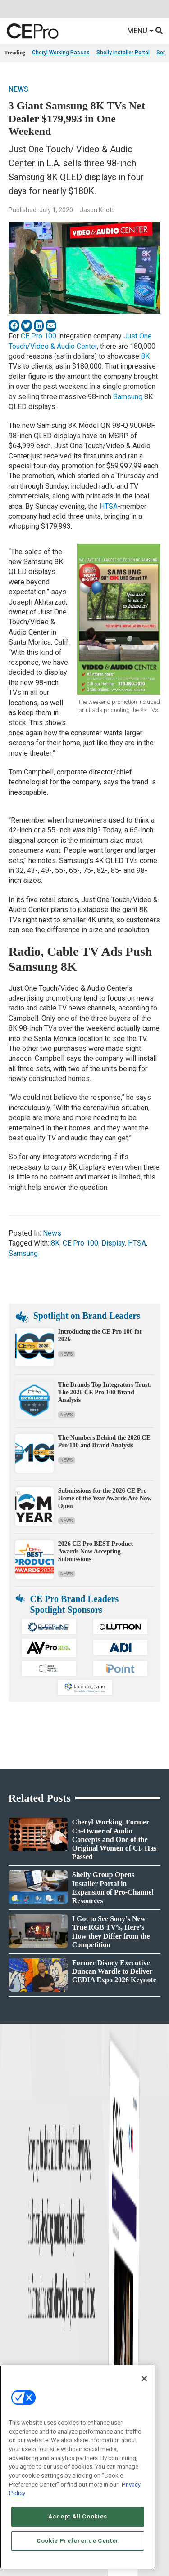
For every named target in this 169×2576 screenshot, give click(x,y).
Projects (13, 2348)
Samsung (127, 396)
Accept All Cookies (77, 2516)
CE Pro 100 (38, 336)
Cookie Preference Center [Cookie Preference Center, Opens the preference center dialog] (78, 2540)
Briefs (11, 2325)
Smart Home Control (109, 2337)
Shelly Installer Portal (123, 52)
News (18, 89)
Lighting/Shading (106, 2359)
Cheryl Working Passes (61, 52)
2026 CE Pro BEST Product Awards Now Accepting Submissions (95, 1551)
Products (15, 2337)
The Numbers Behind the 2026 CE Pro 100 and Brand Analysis (104, 1441)
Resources (16, 2359)
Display (113, 1243)
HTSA (109, 506)
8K (145, 356)
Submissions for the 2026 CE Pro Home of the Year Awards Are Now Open (105, 1498)
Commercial (99, 2325)
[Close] (144, 2379)
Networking (98, 2314)
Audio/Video (99, 2348)
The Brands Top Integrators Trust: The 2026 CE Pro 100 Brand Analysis (105, 1392)
